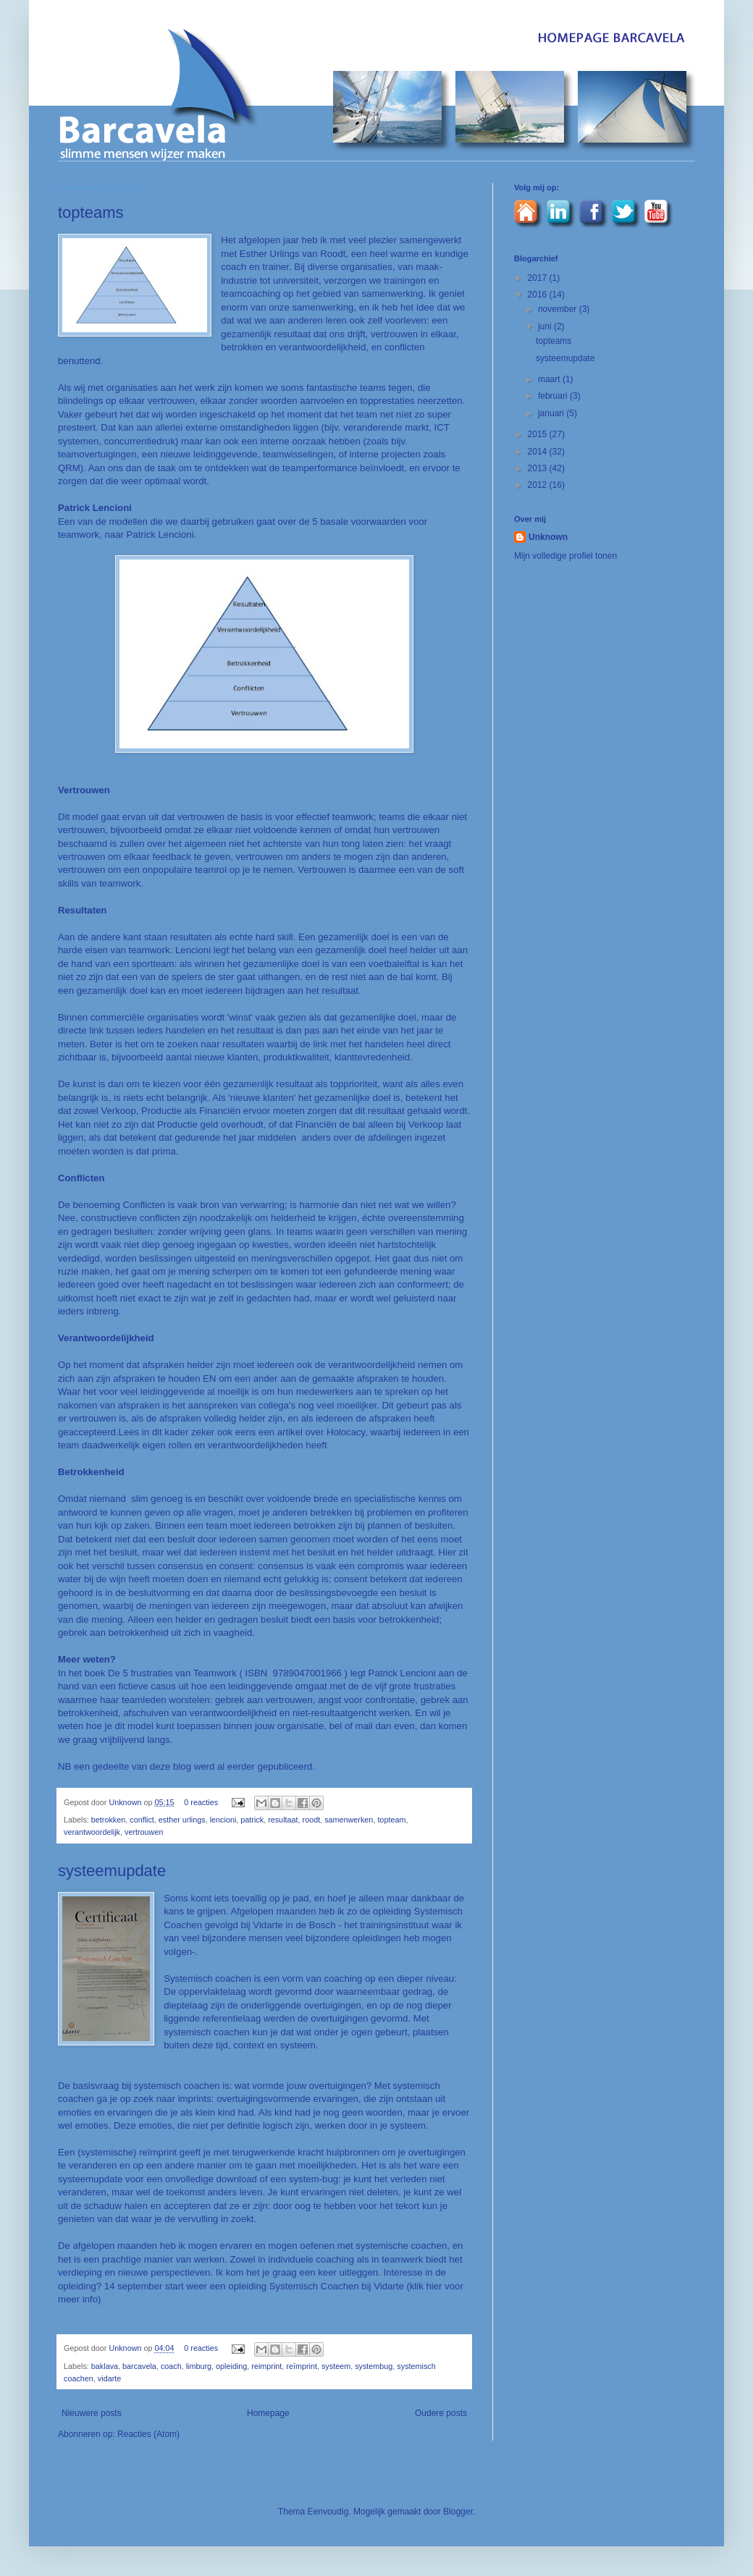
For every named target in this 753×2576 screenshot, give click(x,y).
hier (435, 2286)
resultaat (283, 1819)
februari (554, 396)
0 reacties (201, 1802)
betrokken (108, 1819)
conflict (142, 1819)
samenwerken (348, 1819)
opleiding (231, 2366)
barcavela (139, 2366)
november (558, 309)
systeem (335, 2366)
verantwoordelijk (92, 1832)
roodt (312, 1819)
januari (552, 413)
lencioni (223, 1819)
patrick (252, 1819)
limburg (198, 2366)
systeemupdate (112, 1871)
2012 (539, 485)
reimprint (266, 2366)
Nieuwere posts (92, 2413)
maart (550, 379)
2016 (539, 295)
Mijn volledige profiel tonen (565, 556)
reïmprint (301, 2366)
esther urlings (182, 1819)
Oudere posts (441, 2413)
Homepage (268, 2413)
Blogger (458, 2512)
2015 (539, 434)
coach (171, 2366)
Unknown (126, 1802)
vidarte (109, 2378)
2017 (539, 278)
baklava (104, 2366)
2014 (539, 452)
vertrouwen (144, 1832)
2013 (539, 468)
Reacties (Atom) (148, 2434)
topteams (91, 212)
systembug (373, 2366)
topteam (391, 1819)
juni (546, 326)
